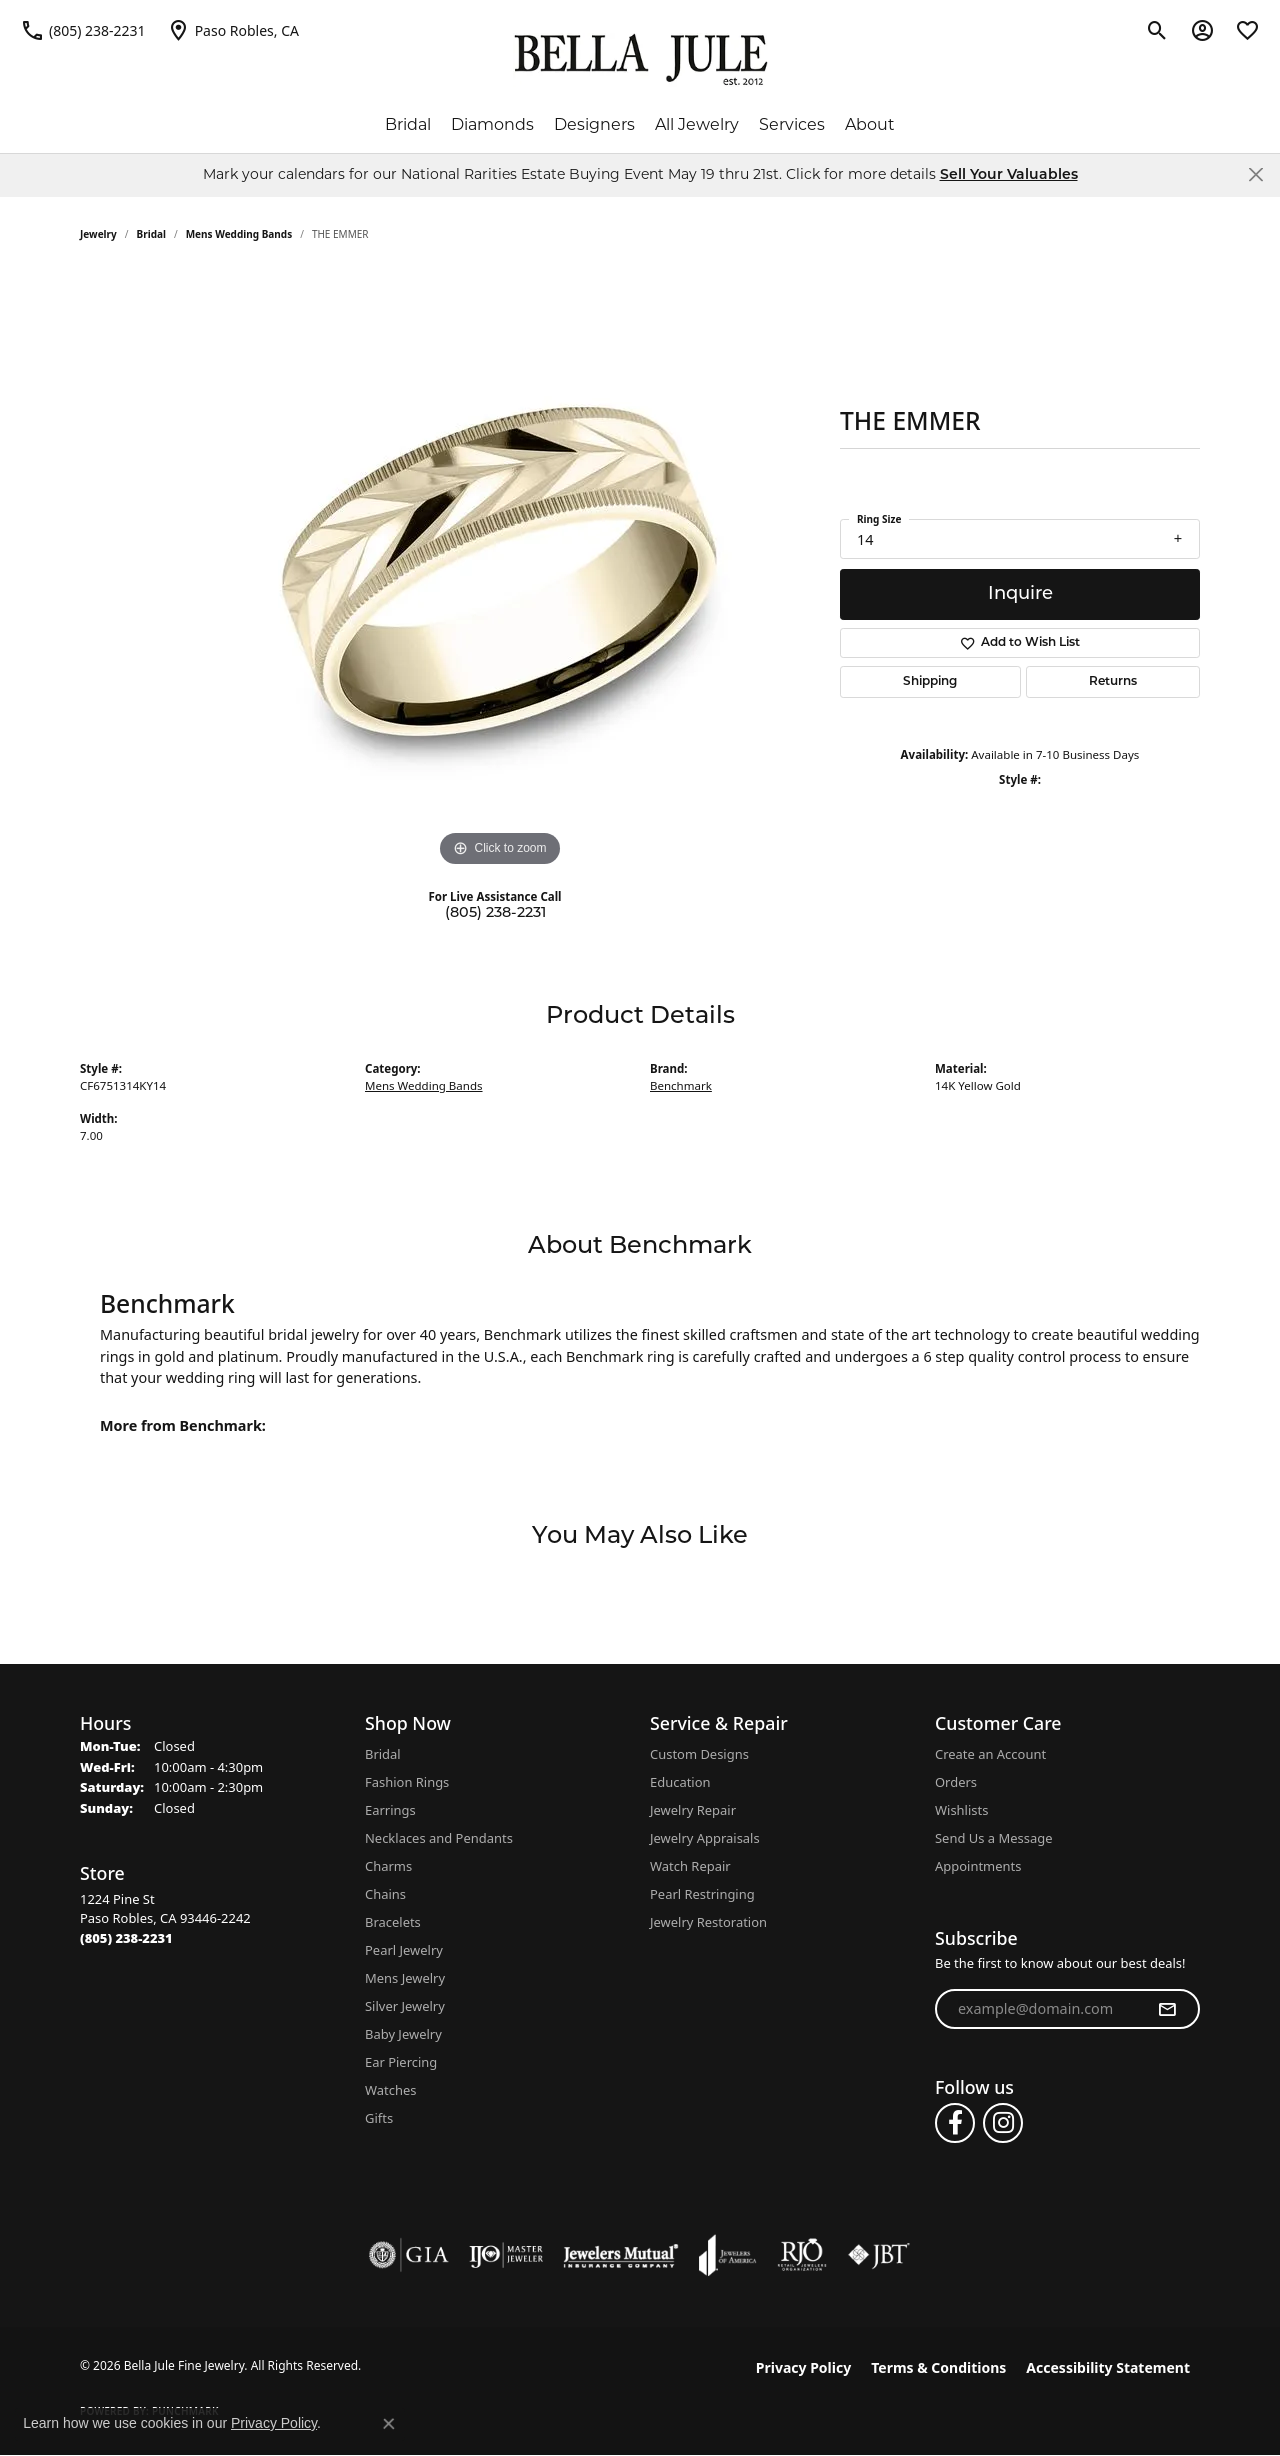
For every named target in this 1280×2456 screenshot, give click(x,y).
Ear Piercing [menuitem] (401, 2062)
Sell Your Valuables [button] (1009, 175)
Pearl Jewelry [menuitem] (404, 1950)
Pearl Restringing (702, 1894)
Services (792, 124)
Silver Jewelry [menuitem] (405, 2006)
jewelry (98, 234)
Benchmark (681, 1085)
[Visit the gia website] (409, 2255)
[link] (83, 30)
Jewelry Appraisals (705, 1838)
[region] (500, 572)
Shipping (930, 682)
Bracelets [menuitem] (393, 1922)
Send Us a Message (993, 1838)
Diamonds (492, 124)
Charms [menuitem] (388, 1866)
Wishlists (961, 1810)
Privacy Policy (803, 2367)
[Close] (1255, 174)
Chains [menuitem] (385, 1894)
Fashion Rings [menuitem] (407, 1782)
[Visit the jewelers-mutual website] (620, 2255)
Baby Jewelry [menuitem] (403, 2034)
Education (680, 1782)
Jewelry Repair (693, 1810)
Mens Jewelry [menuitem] (405, 1978)
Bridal (408, 124)
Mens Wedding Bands (239, 234)
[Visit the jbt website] (879, 2255)
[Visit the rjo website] (802, 2255)
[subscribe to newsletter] (1167, 2009)
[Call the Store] (126, 1938)
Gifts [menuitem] (379, 2118)
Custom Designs (699, 1754)
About (870, 124)
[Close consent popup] (389, 2424)
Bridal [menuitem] (383, 1754)
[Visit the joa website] (728, 2255)
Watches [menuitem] (390, 2090)
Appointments (978, 1866)
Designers (594, 124)
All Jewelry (697, 124)
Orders (956, 1782)
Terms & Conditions (938, 2367)
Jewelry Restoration (708, 1922)
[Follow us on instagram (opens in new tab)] (1003, 2123)
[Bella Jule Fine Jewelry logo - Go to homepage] (640, 60)
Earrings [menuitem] (390, 1810)
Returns (1113, 682)
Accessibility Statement (1108, 2367)
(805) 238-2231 (495, 913)
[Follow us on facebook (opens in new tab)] (955, 2123)
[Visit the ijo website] (506, 2255)
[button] (1157, 30)
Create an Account (990, 1754)
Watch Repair (690, 1866)
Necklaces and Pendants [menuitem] (439, 1838)
